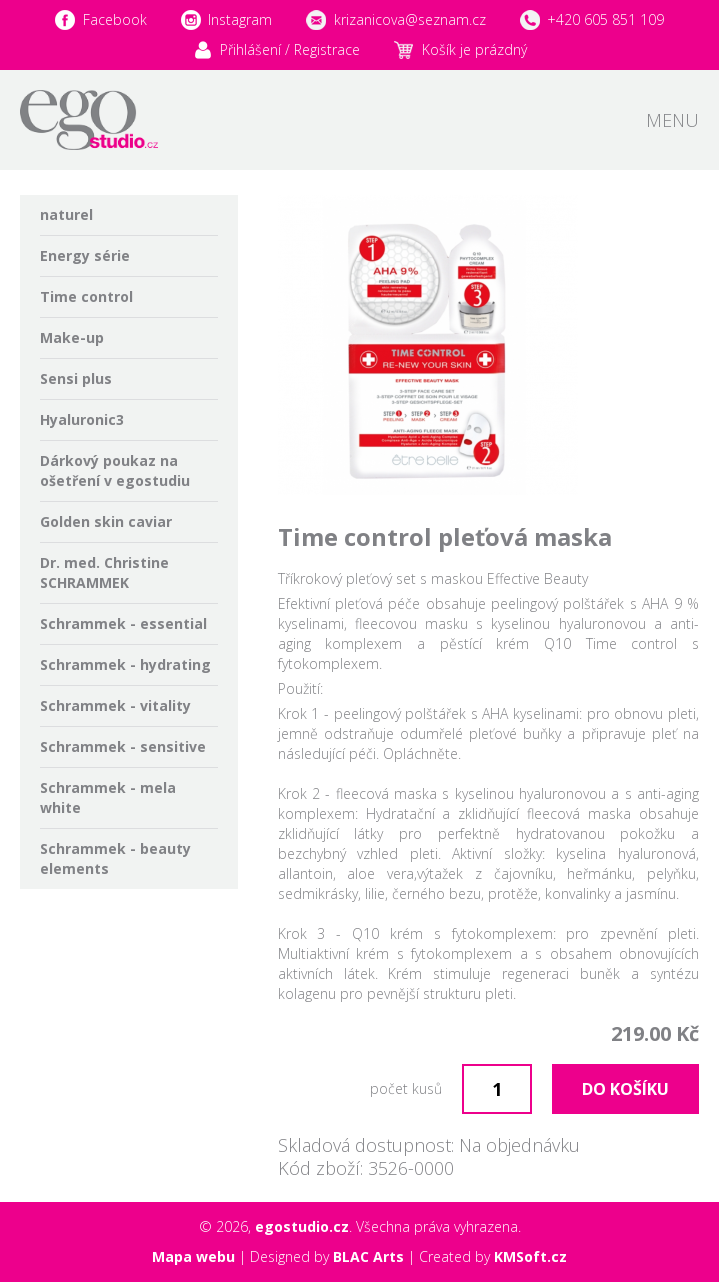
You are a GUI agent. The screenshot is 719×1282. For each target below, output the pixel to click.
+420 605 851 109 (605, 19)
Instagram (240, 19)
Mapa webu (193, 1256)
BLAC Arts (368, 1256)
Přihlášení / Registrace (290, 49)
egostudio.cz (302, 1226)
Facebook (115, 19)
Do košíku (625, 1089)
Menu (672, 120)
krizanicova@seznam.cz (410, 19)
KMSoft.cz (530, 1256)
